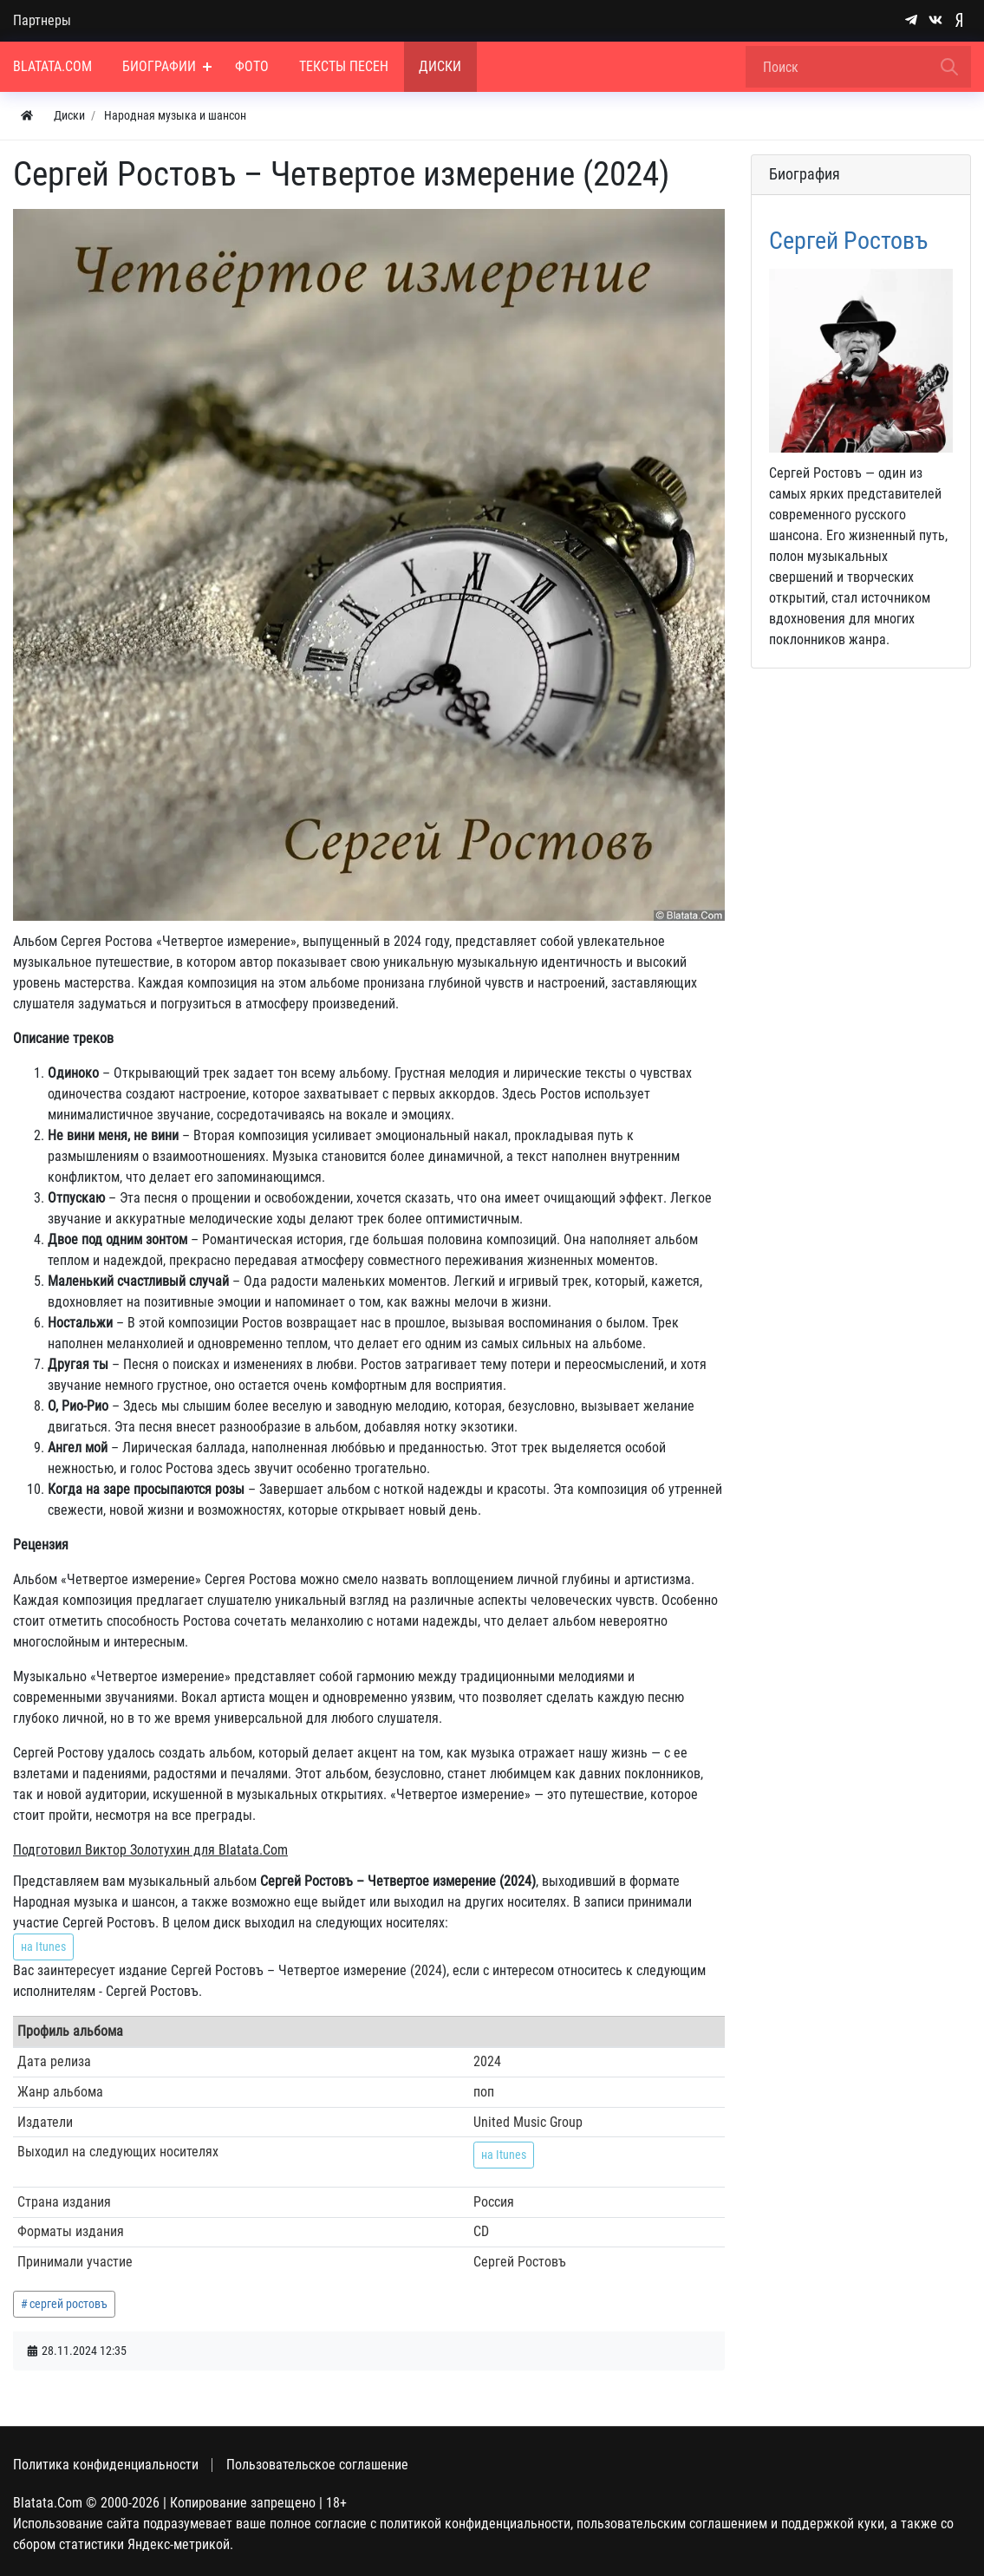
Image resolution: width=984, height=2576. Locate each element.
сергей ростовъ (68, 2304)
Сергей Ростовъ (848, 240)
